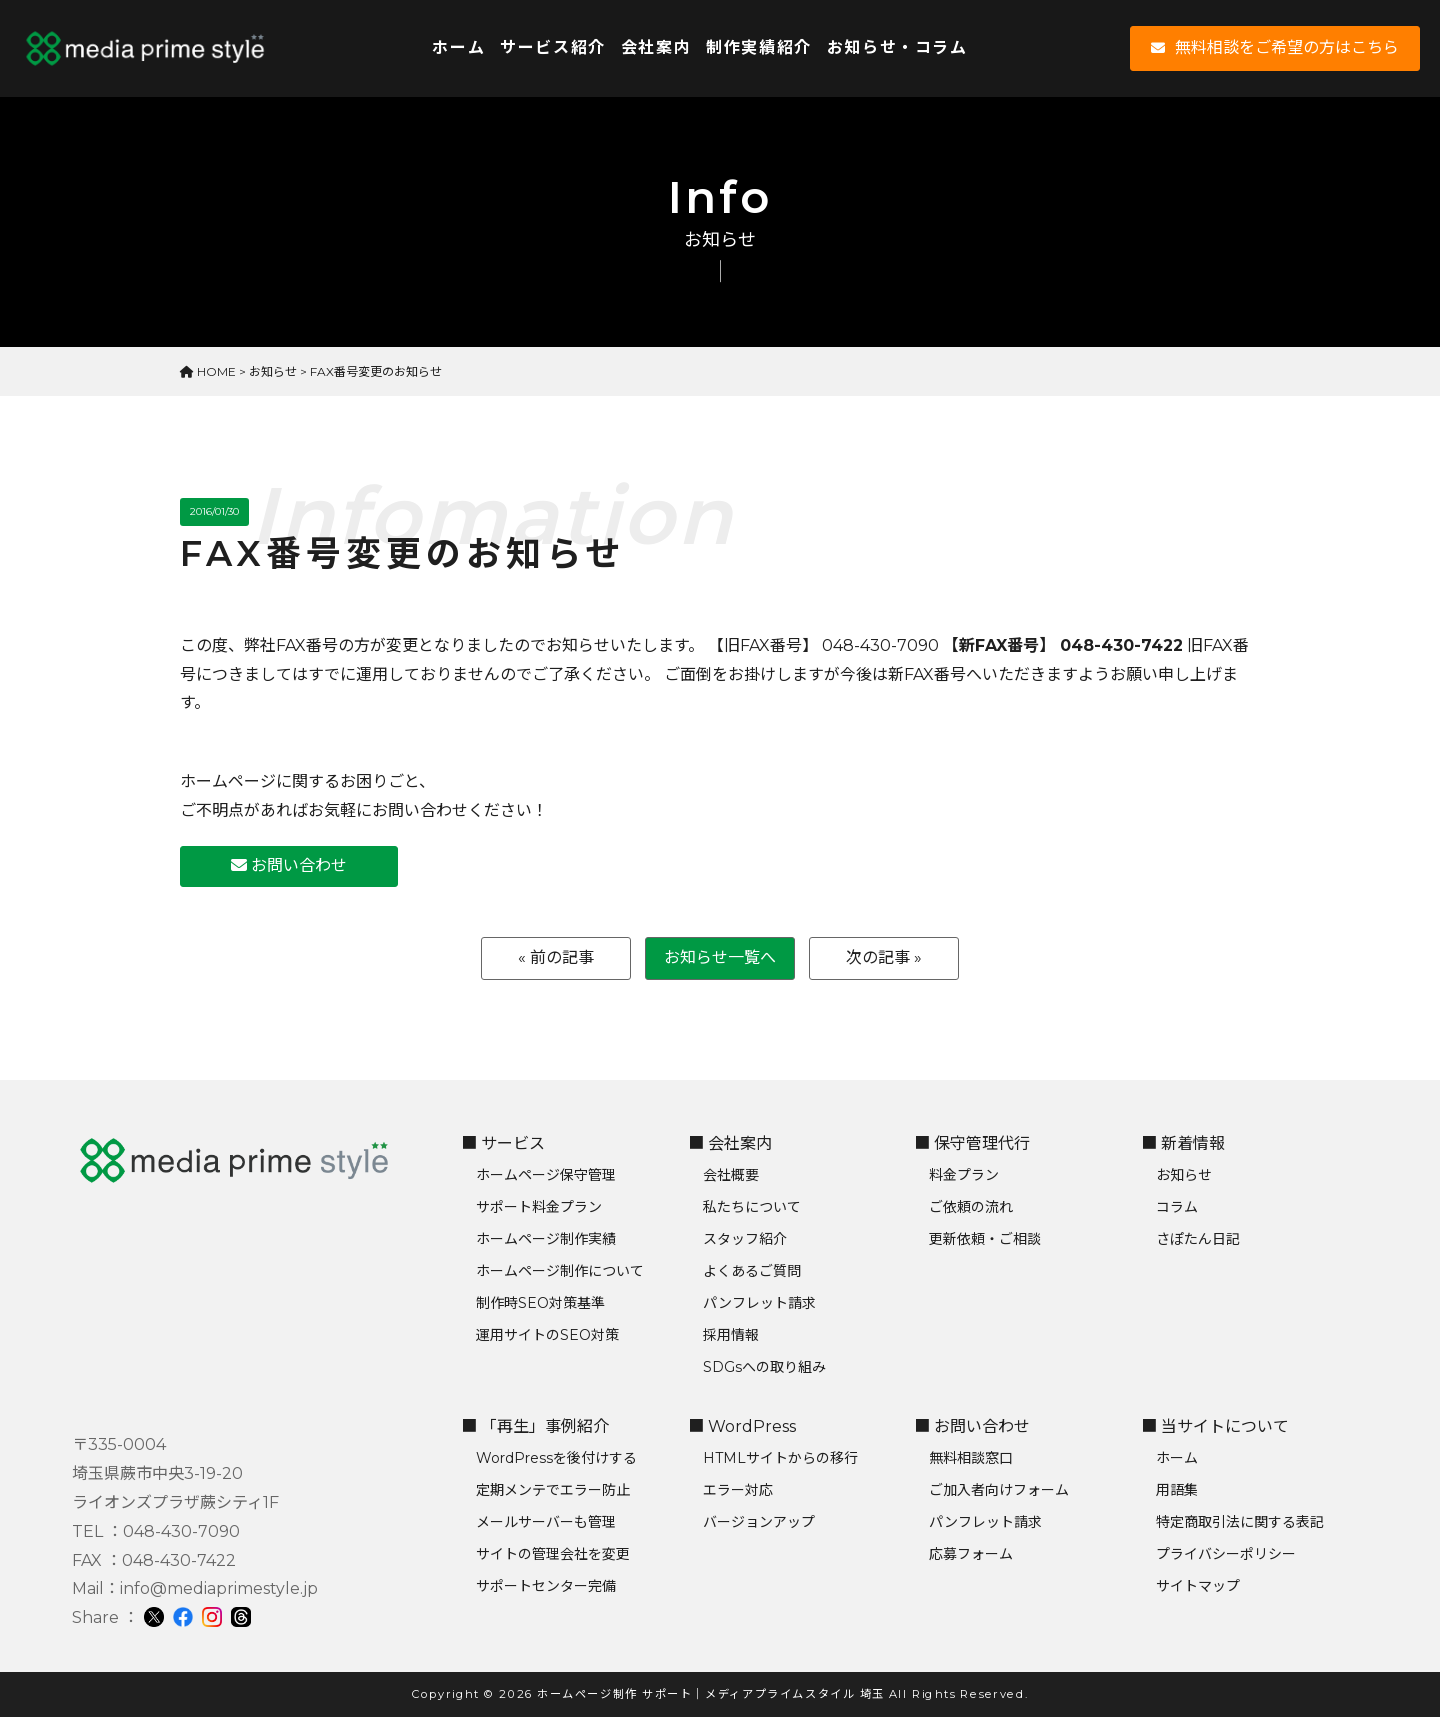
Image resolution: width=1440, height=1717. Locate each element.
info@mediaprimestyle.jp (219, 1588)
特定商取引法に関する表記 (1240, 1522)
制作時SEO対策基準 (540, 1303)
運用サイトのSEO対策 (547, 1335)
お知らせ (1184, 1175)
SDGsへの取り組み (764, 1367)
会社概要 (731, 1175)
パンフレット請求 (759, 1303)
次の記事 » (884, 957)
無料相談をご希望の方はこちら (1275, 47)
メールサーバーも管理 (546, 1522)
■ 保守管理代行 (972, 1143)
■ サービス (503, 1143)
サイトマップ (1198, 1586)
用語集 (1177, 1490)
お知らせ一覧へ (720, 957)
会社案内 (656, 47)
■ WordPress (742, 1426)
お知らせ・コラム (897, 47)
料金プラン (964, 1175)
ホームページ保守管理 (546, 1175)
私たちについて (752, 1207)
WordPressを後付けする (556, 1458)
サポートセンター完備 (546, 1586)
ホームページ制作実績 (546, 1239)
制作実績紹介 (759, 47)
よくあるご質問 (752, 1271)
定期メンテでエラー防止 (553, 1490)
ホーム (458, 47)
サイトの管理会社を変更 (553, 1554)
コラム (1177, 1207)
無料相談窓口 (971, 1458)
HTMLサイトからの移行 (780, 1458)
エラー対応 (738, 1490)
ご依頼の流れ (971, 1207)
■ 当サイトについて (1215, 1426)
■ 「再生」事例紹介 (535, 1426)
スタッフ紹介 (745, 1239)
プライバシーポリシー (1226, 1554)
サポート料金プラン (539, 1207)
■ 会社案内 (730, 1143)
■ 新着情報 (1183, 1143)
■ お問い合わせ (972, 1426)
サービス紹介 (553, 47)
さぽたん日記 (1198, 1239)
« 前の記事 (556, 957)
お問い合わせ (289, 865)
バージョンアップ (759, 1522)
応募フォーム (971, 1554)
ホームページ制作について (560, 1271)
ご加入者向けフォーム (999, 1490)
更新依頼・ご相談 (985, 1239)
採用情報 (731, 1335)
